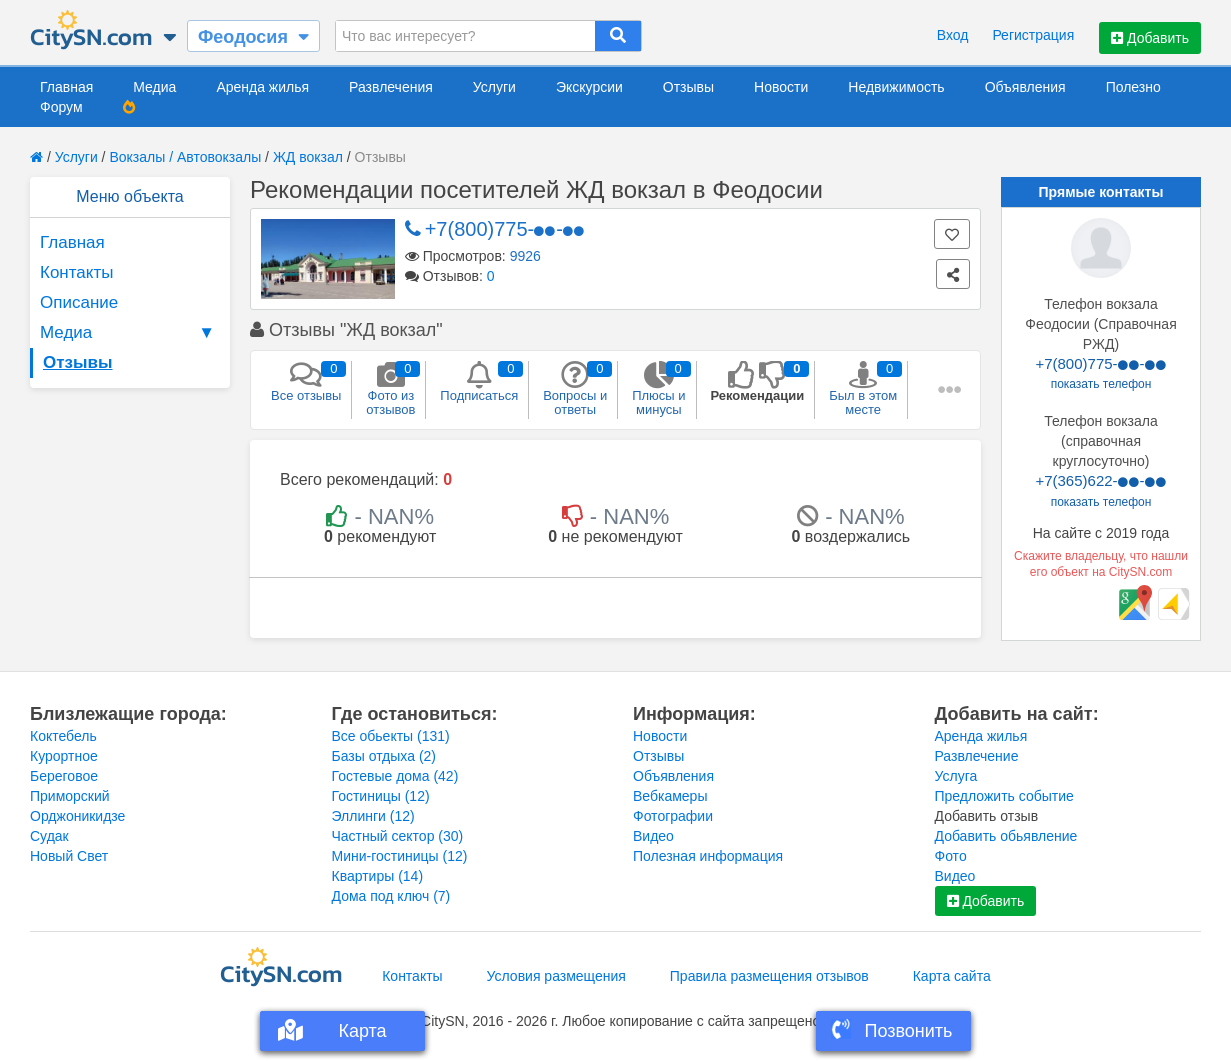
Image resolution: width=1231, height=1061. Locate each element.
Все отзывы (306, 382)
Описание (79, 302)
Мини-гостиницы (400, 856)
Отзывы (688, 87)
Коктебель (63, 736)
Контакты (76, 272)
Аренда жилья (262, 87)
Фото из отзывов (390, 389)
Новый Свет (69, 856)
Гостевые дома (395, 776)
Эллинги (373, 816)
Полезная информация (708, 856)
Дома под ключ (391, 896)
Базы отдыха (384, 756)
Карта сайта (952, 976)
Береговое (64, 776)
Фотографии (673, 816)
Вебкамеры (670, 796)
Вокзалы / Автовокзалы (185, 157)
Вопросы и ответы (575, 389)
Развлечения (391, 87)
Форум (61, 107)
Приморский (70, 796)
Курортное (64, 756)
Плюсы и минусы (658, 389)
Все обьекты (391, 736)
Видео (653, 836)
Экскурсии (589, 87)
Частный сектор (398, 836)
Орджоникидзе (77, 816)
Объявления (1025, 87)
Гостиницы (381, 796)
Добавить (1150, 38)
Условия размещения (556, 976)
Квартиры (378, 876)
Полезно (1133, 87)
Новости (781, 87)
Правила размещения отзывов (769, 976)
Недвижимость (896, 87)
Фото (951, 856)
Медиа (154, 87)
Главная (66, 87)
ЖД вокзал (308, 157)
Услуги (494, 87)
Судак (49, 836)
